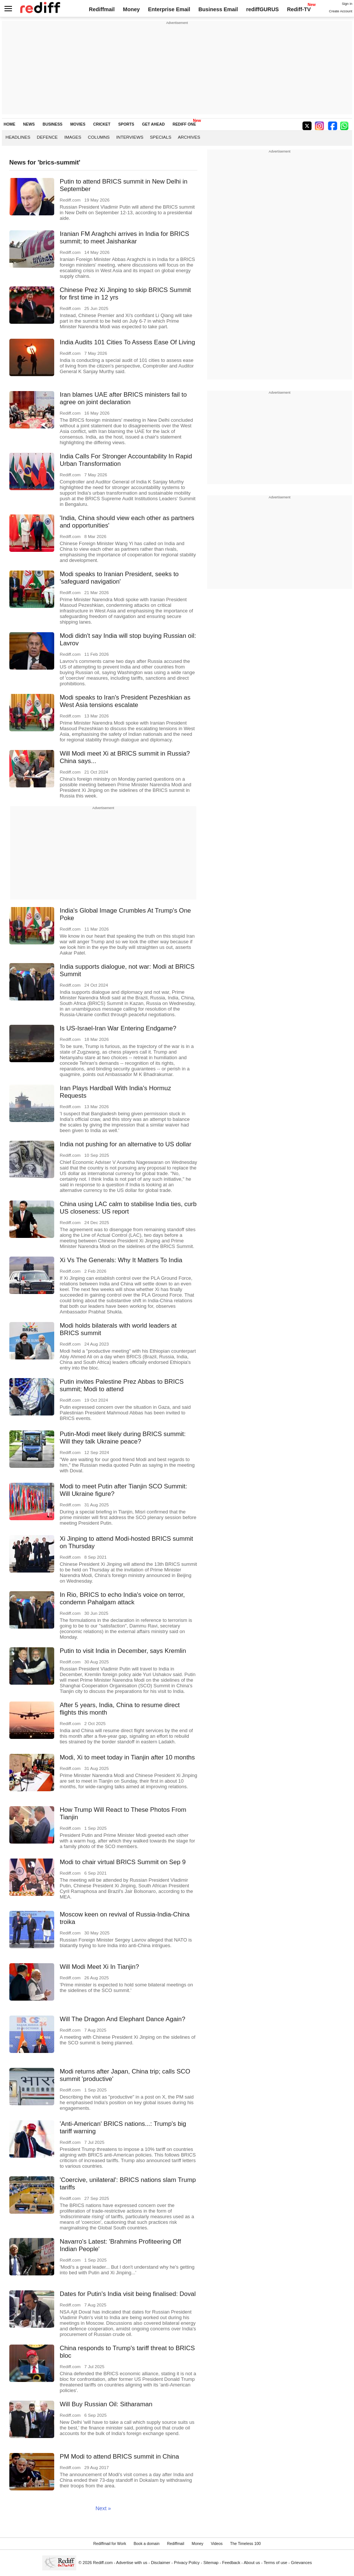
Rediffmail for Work (109, 2544)
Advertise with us (132, 2562)
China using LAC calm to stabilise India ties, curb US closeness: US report (128, 1208)
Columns (99, 137)
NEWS (29, 124)
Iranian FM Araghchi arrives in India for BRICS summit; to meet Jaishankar (124, 237)
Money (131, 9)
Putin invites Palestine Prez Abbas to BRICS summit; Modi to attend (122, 1385)
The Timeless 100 (245, 2544)
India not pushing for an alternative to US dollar (125, 1144)
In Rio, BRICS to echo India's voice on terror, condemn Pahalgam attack (122, 1598)
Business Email (218, 9)
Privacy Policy (187, 2562)
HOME (9, 124)
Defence (47, 137)
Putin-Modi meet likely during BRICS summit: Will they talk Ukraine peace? (123, 1437)
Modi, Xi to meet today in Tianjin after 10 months (127, 1757)
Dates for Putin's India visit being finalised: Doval (128, 2293)
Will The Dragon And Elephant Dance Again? (122, 2019)
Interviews (130, 137)
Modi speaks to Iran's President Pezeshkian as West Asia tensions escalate (125, 701)
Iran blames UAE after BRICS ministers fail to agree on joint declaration (123, 398)
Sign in (347, 4)
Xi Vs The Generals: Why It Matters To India (121, 1260)
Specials (160, 137)
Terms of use (275, 2562)
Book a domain (146, 2544)
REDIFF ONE (184, 124)
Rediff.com (103, 2562)
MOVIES (77, 124)
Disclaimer (160, 2562)
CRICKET (101, 124)
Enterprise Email (169, 9)
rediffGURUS (262, 9)
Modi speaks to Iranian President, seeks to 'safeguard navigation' (119, 578)
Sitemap (211, 2562)
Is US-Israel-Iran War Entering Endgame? (118, 1028)
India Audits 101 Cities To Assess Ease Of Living (127, 342)
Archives (189, 137)
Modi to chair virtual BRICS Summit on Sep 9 (123, 1862)
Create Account (340, 11)
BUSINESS (52, 124)
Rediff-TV (299, 9)
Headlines (18, 137)
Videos (217, 2544)
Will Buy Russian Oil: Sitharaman (106, 2404)
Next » (103, 2508)
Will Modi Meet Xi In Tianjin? (99, 1966)
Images (72, 137)
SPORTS (126, 124)
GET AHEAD (153, 124)
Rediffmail (102, 9)
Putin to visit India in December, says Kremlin (123, 1650)
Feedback (231, 2562)
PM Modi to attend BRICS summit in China (119, 2456)
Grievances (301, 2562)
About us (252, 2562)
